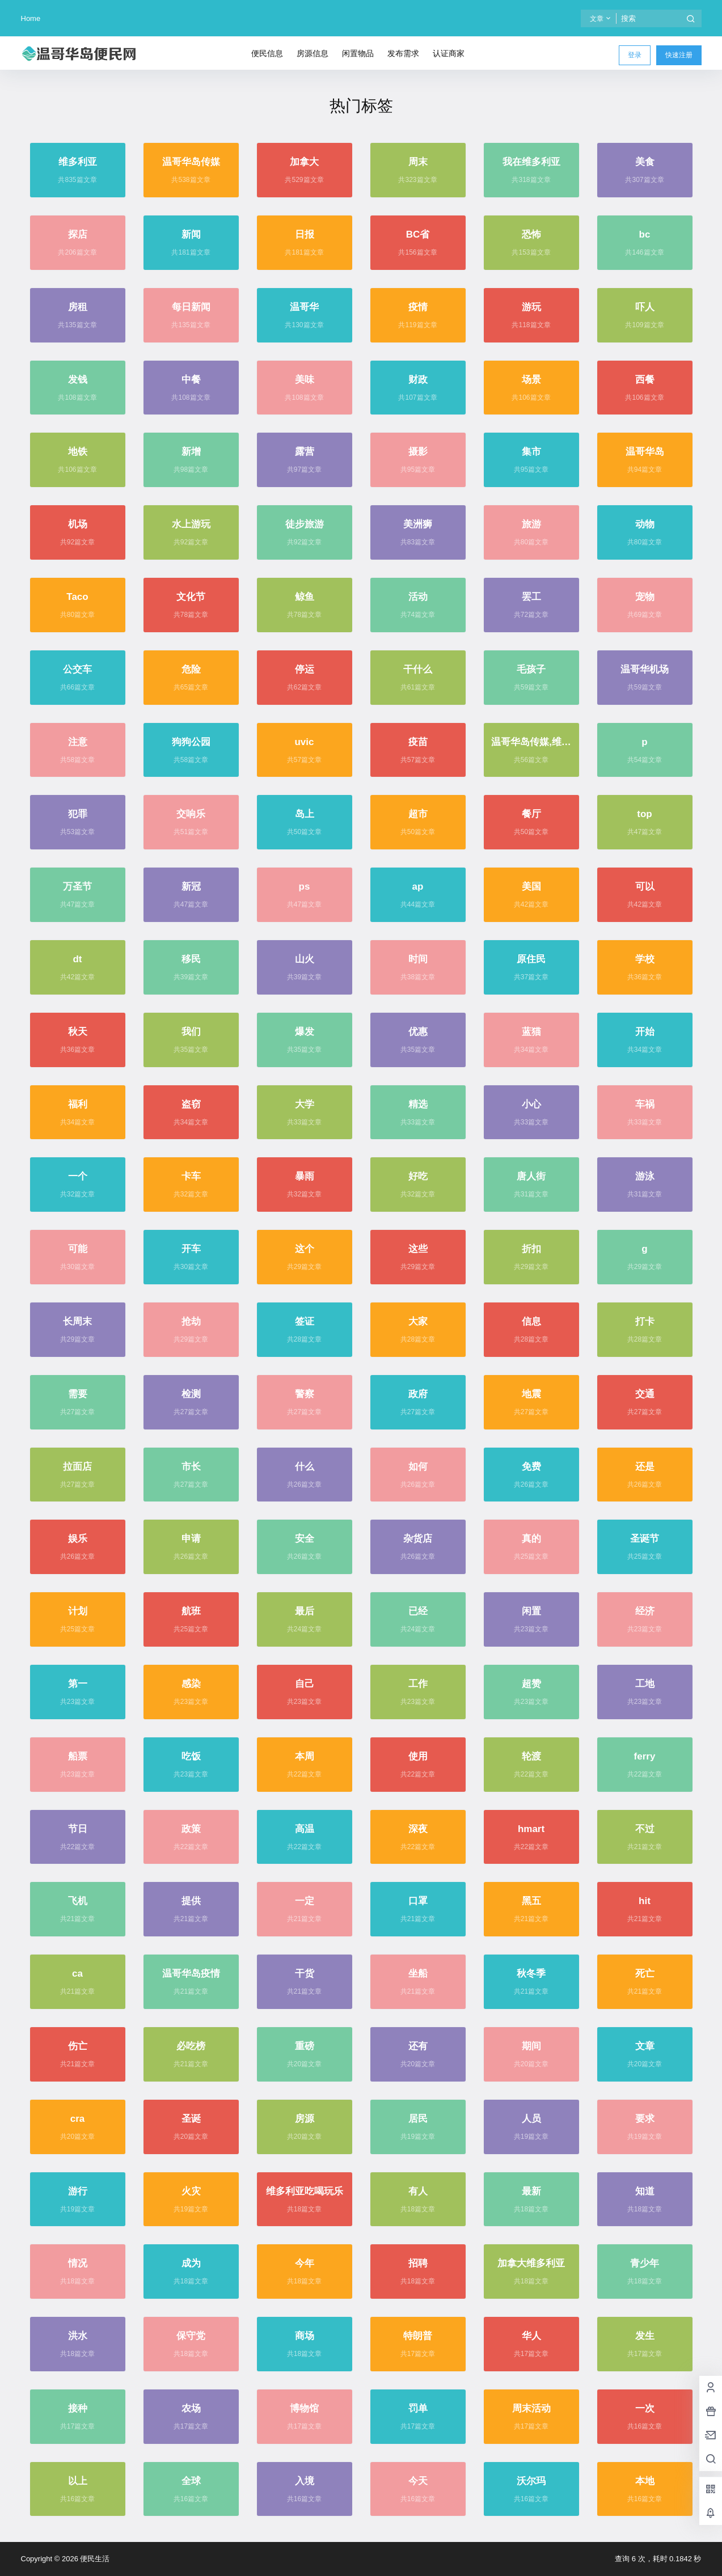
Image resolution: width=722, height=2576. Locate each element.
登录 (634, 55)
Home (31, 18)
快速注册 (679, 55)
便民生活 (94, 2558)
